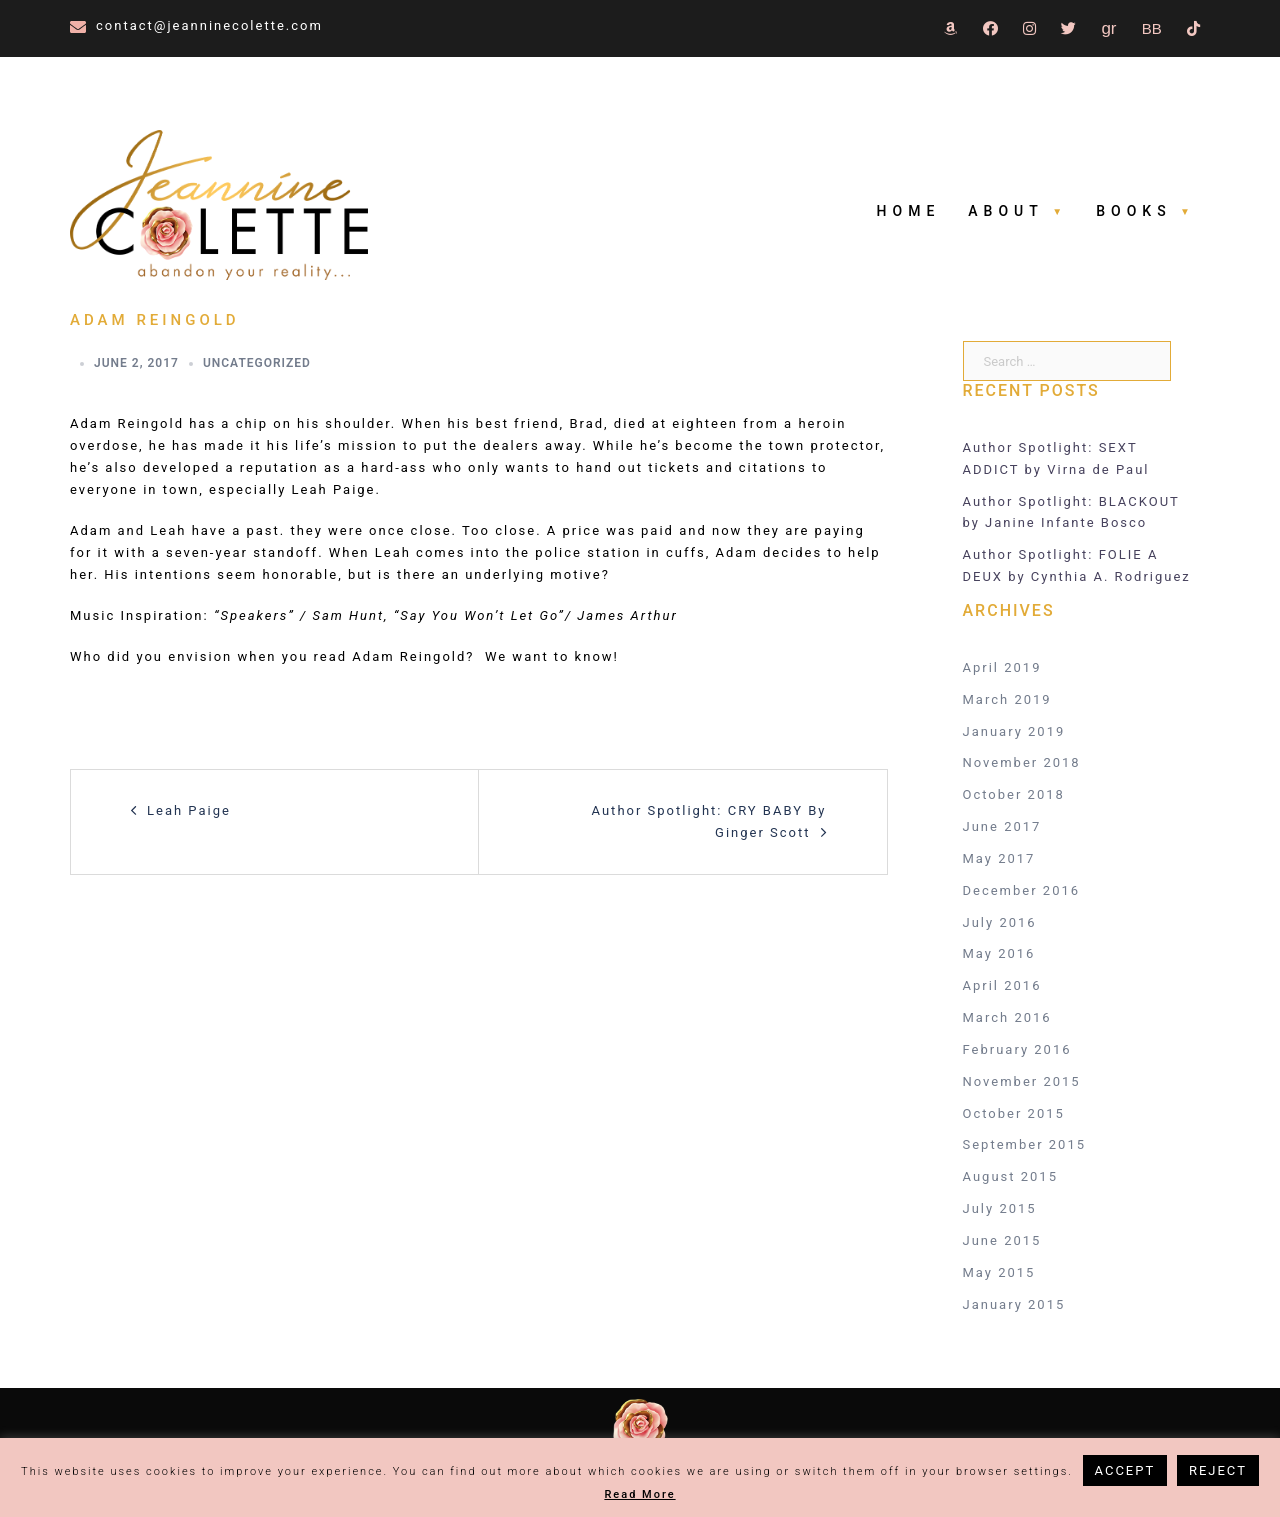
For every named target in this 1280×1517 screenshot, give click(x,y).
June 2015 (1002, 1240)
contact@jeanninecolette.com (209, 25)
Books (1133, 211)
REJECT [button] (1218, 1470)
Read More (639, 1494)
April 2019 (1002, 667)
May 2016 (999, 953)
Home (909, 211)
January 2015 (1014, 1304)
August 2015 (1010, 1176)
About (1005, 211)
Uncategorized (257, 363)
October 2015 (1014, 1113)
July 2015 (1000, 1208)
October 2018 (1014, 794)
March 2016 (1007, 1017)
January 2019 (1014, 731)
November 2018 (1022, 762)
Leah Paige (189, 810)
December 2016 (1022, 890)
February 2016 (1017, 1049)
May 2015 (999, 1272)
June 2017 (1002, 826)
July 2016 (1000, 922)
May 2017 (999, 858)
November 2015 (1022, 1081)
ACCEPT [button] (1125, 1470)
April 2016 (1002, 985)
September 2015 (1025, 1144)
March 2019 (1007, 699)
